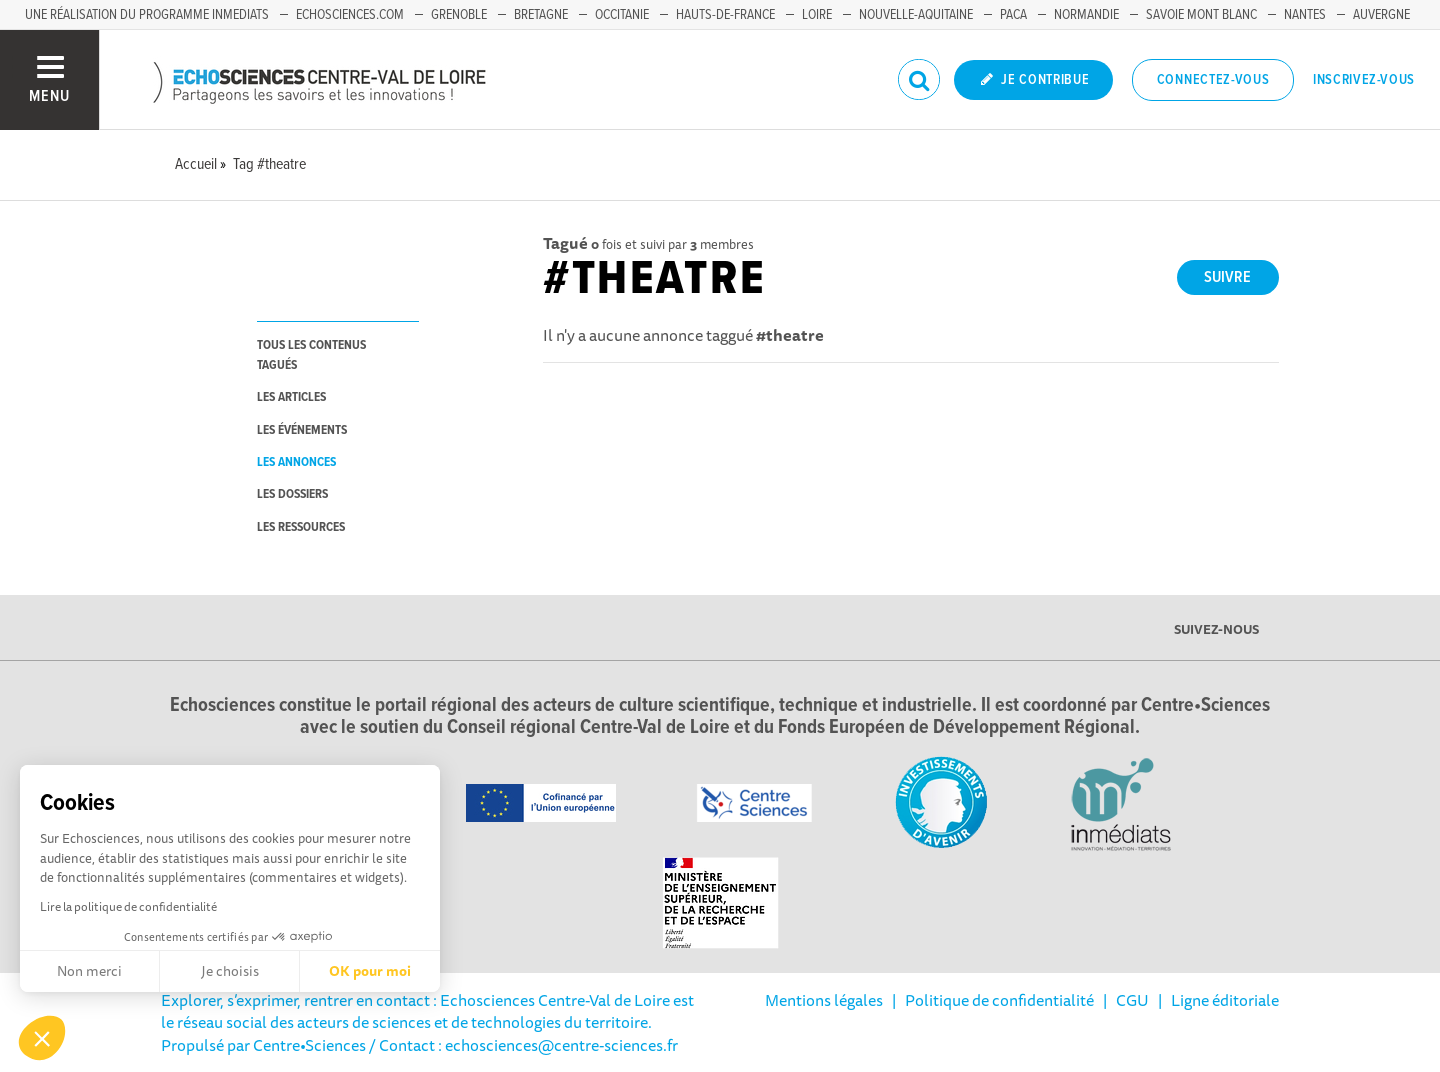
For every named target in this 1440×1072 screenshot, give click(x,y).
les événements (302, 430)
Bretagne (541, 15)
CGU (1132, 1000)
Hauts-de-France (725, 15)
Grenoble (459, 15)
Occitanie (622, 15)
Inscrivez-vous (1364, 80)
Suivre (1227, 277)
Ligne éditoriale (1225, 1000)
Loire (817, 15)
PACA (1013, 15)
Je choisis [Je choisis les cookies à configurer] (230, 971)
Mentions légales (824, 1000)
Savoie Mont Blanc (1201, 15)
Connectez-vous (1213, 80)
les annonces (296, 462)
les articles (291, 397)
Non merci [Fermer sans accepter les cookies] (89, 971)
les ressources (301, 527)
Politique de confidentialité (999, 1000)
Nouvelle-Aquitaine (916, 15)
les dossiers (292, 494)
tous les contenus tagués (311, 355)
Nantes (1305, 15)
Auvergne (1381, 15)
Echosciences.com (350, 15)
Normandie (1086, 15)
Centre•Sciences (309, 1045)
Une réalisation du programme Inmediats (147, 15)
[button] (42, 1038)
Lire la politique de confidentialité (128, 906)
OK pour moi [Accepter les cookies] (370, 971)
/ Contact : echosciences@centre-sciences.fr (522, 1045)
